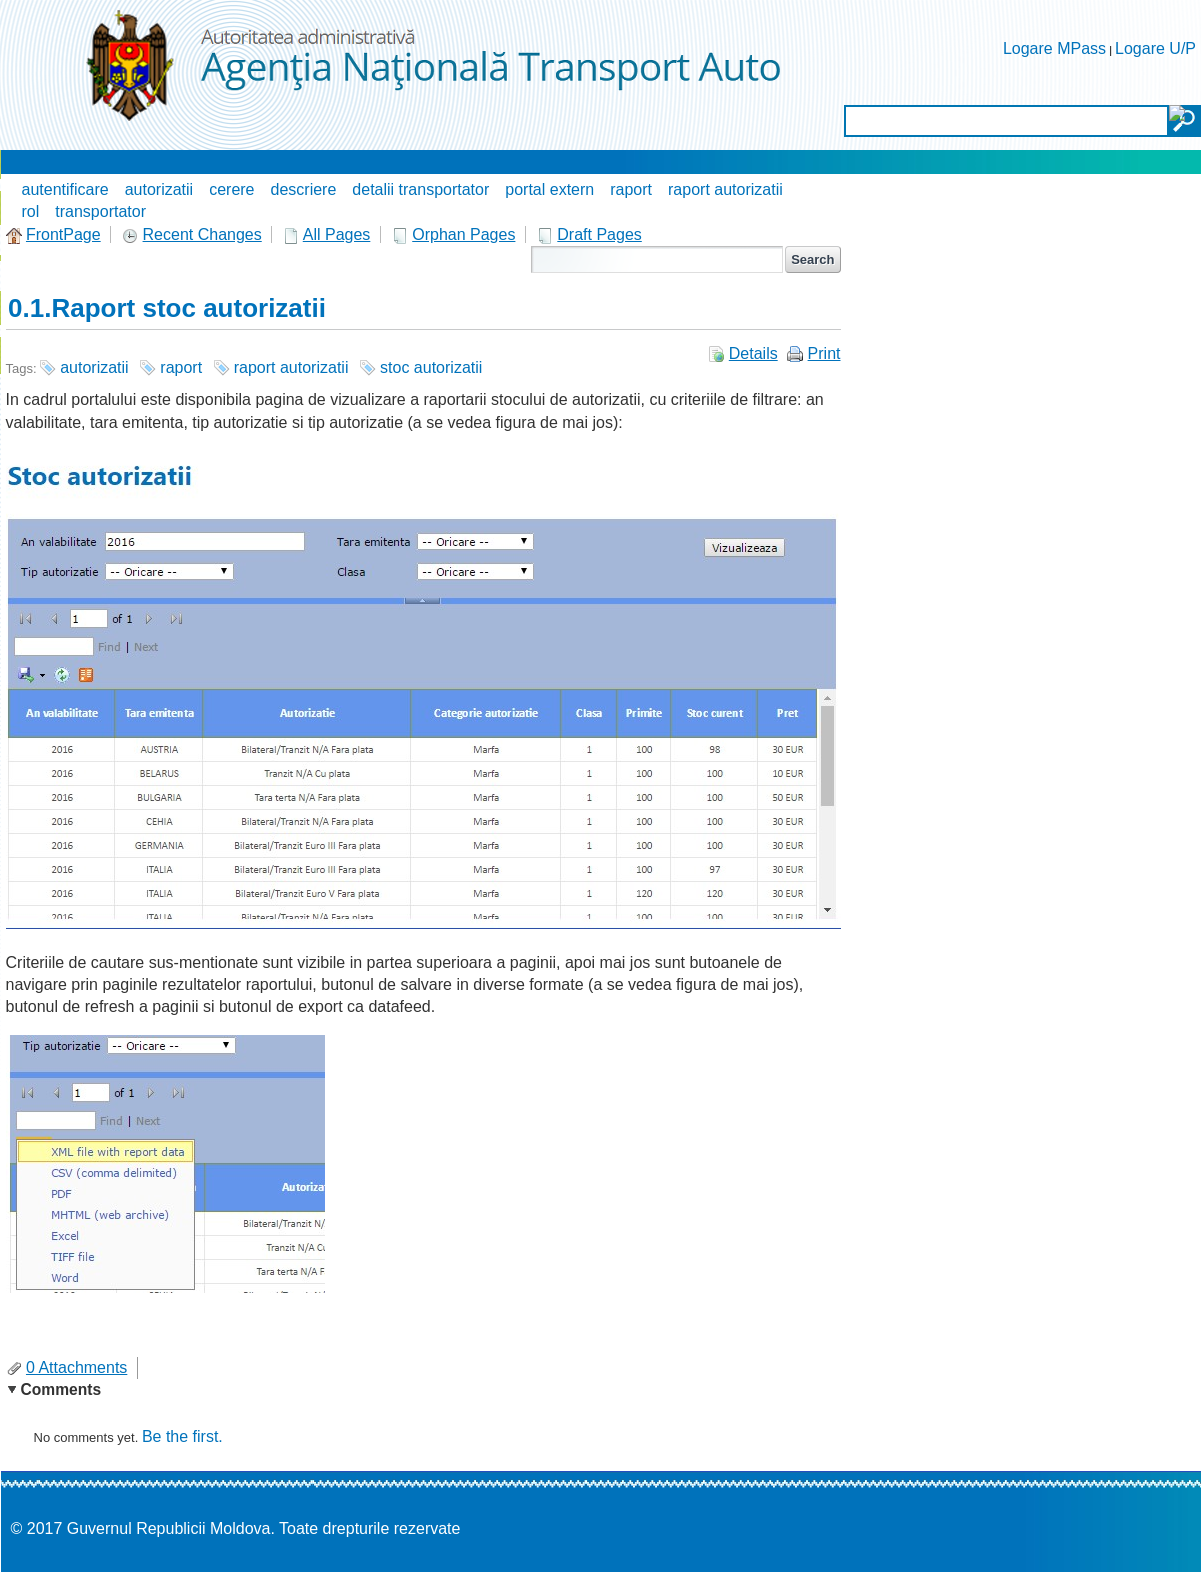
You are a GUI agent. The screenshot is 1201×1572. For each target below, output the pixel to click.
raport (631, 189)
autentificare (65, 189)
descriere (304, 189)
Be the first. (182, 1436)
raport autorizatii (725, 189)
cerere (231, 189)
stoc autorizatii (431, 367)
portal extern (549, 189)
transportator (100, 211)
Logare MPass (1054, 48)
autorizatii (159, 189)
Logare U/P (1155, 48)
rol (31, 211)
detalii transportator (420, 189)
